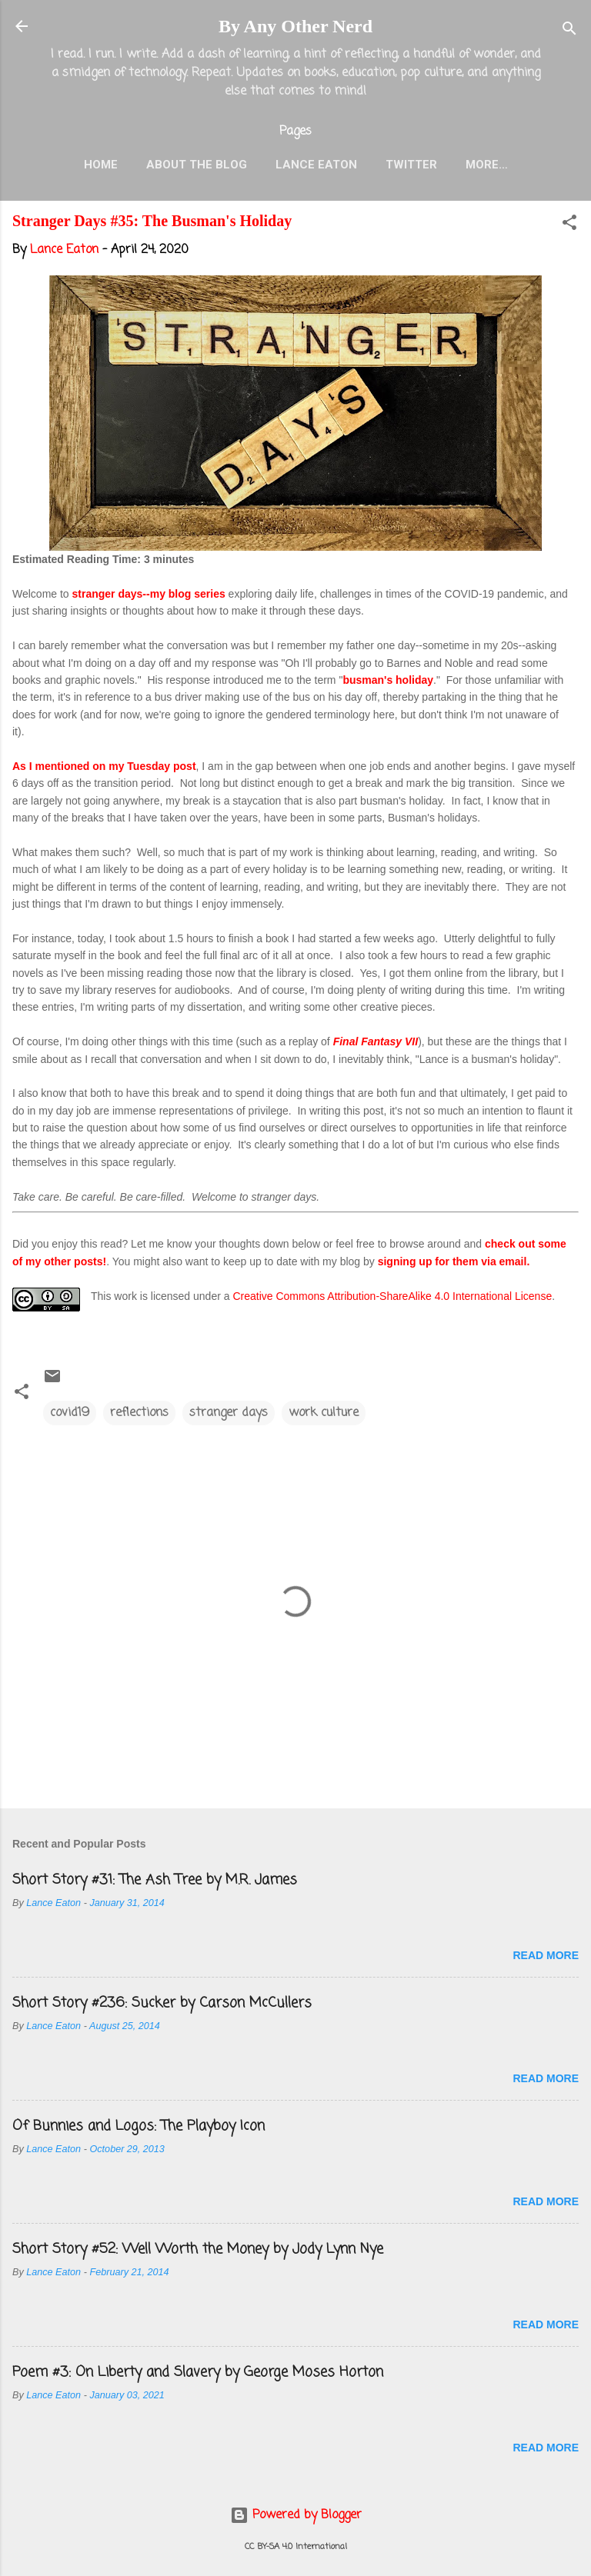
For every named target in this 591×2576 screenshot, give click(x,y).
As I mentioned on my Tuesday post (104, 766)
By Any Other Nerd (295, 26)
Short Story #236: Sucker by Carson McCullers (162, 2003)
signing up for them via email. (454, 1261)
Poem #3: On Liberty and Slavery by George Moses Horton (197, 2372)
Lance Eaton (316, 165)
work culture (324, 1413)
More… (487, 165)
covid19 (69, 1413)
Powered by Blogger (296, 2515)
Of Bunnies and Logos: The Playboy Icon (138, 2126)
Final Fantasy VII (375, 1041)
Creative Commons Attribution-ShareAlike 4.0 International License (392, 1296)
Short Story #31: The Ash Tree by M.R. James (154, 1880)
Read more (546, 1955)
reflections (139, 1413)
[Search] (569, 31)
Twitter (411, 165)
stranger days (228, 1413)
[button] (569, 225)
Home (101, 165)
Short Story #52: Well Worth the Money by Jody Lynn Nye (197, 2249)
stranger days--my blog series (148, 594)
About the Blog (196, 165)
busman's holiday (387, 680)
